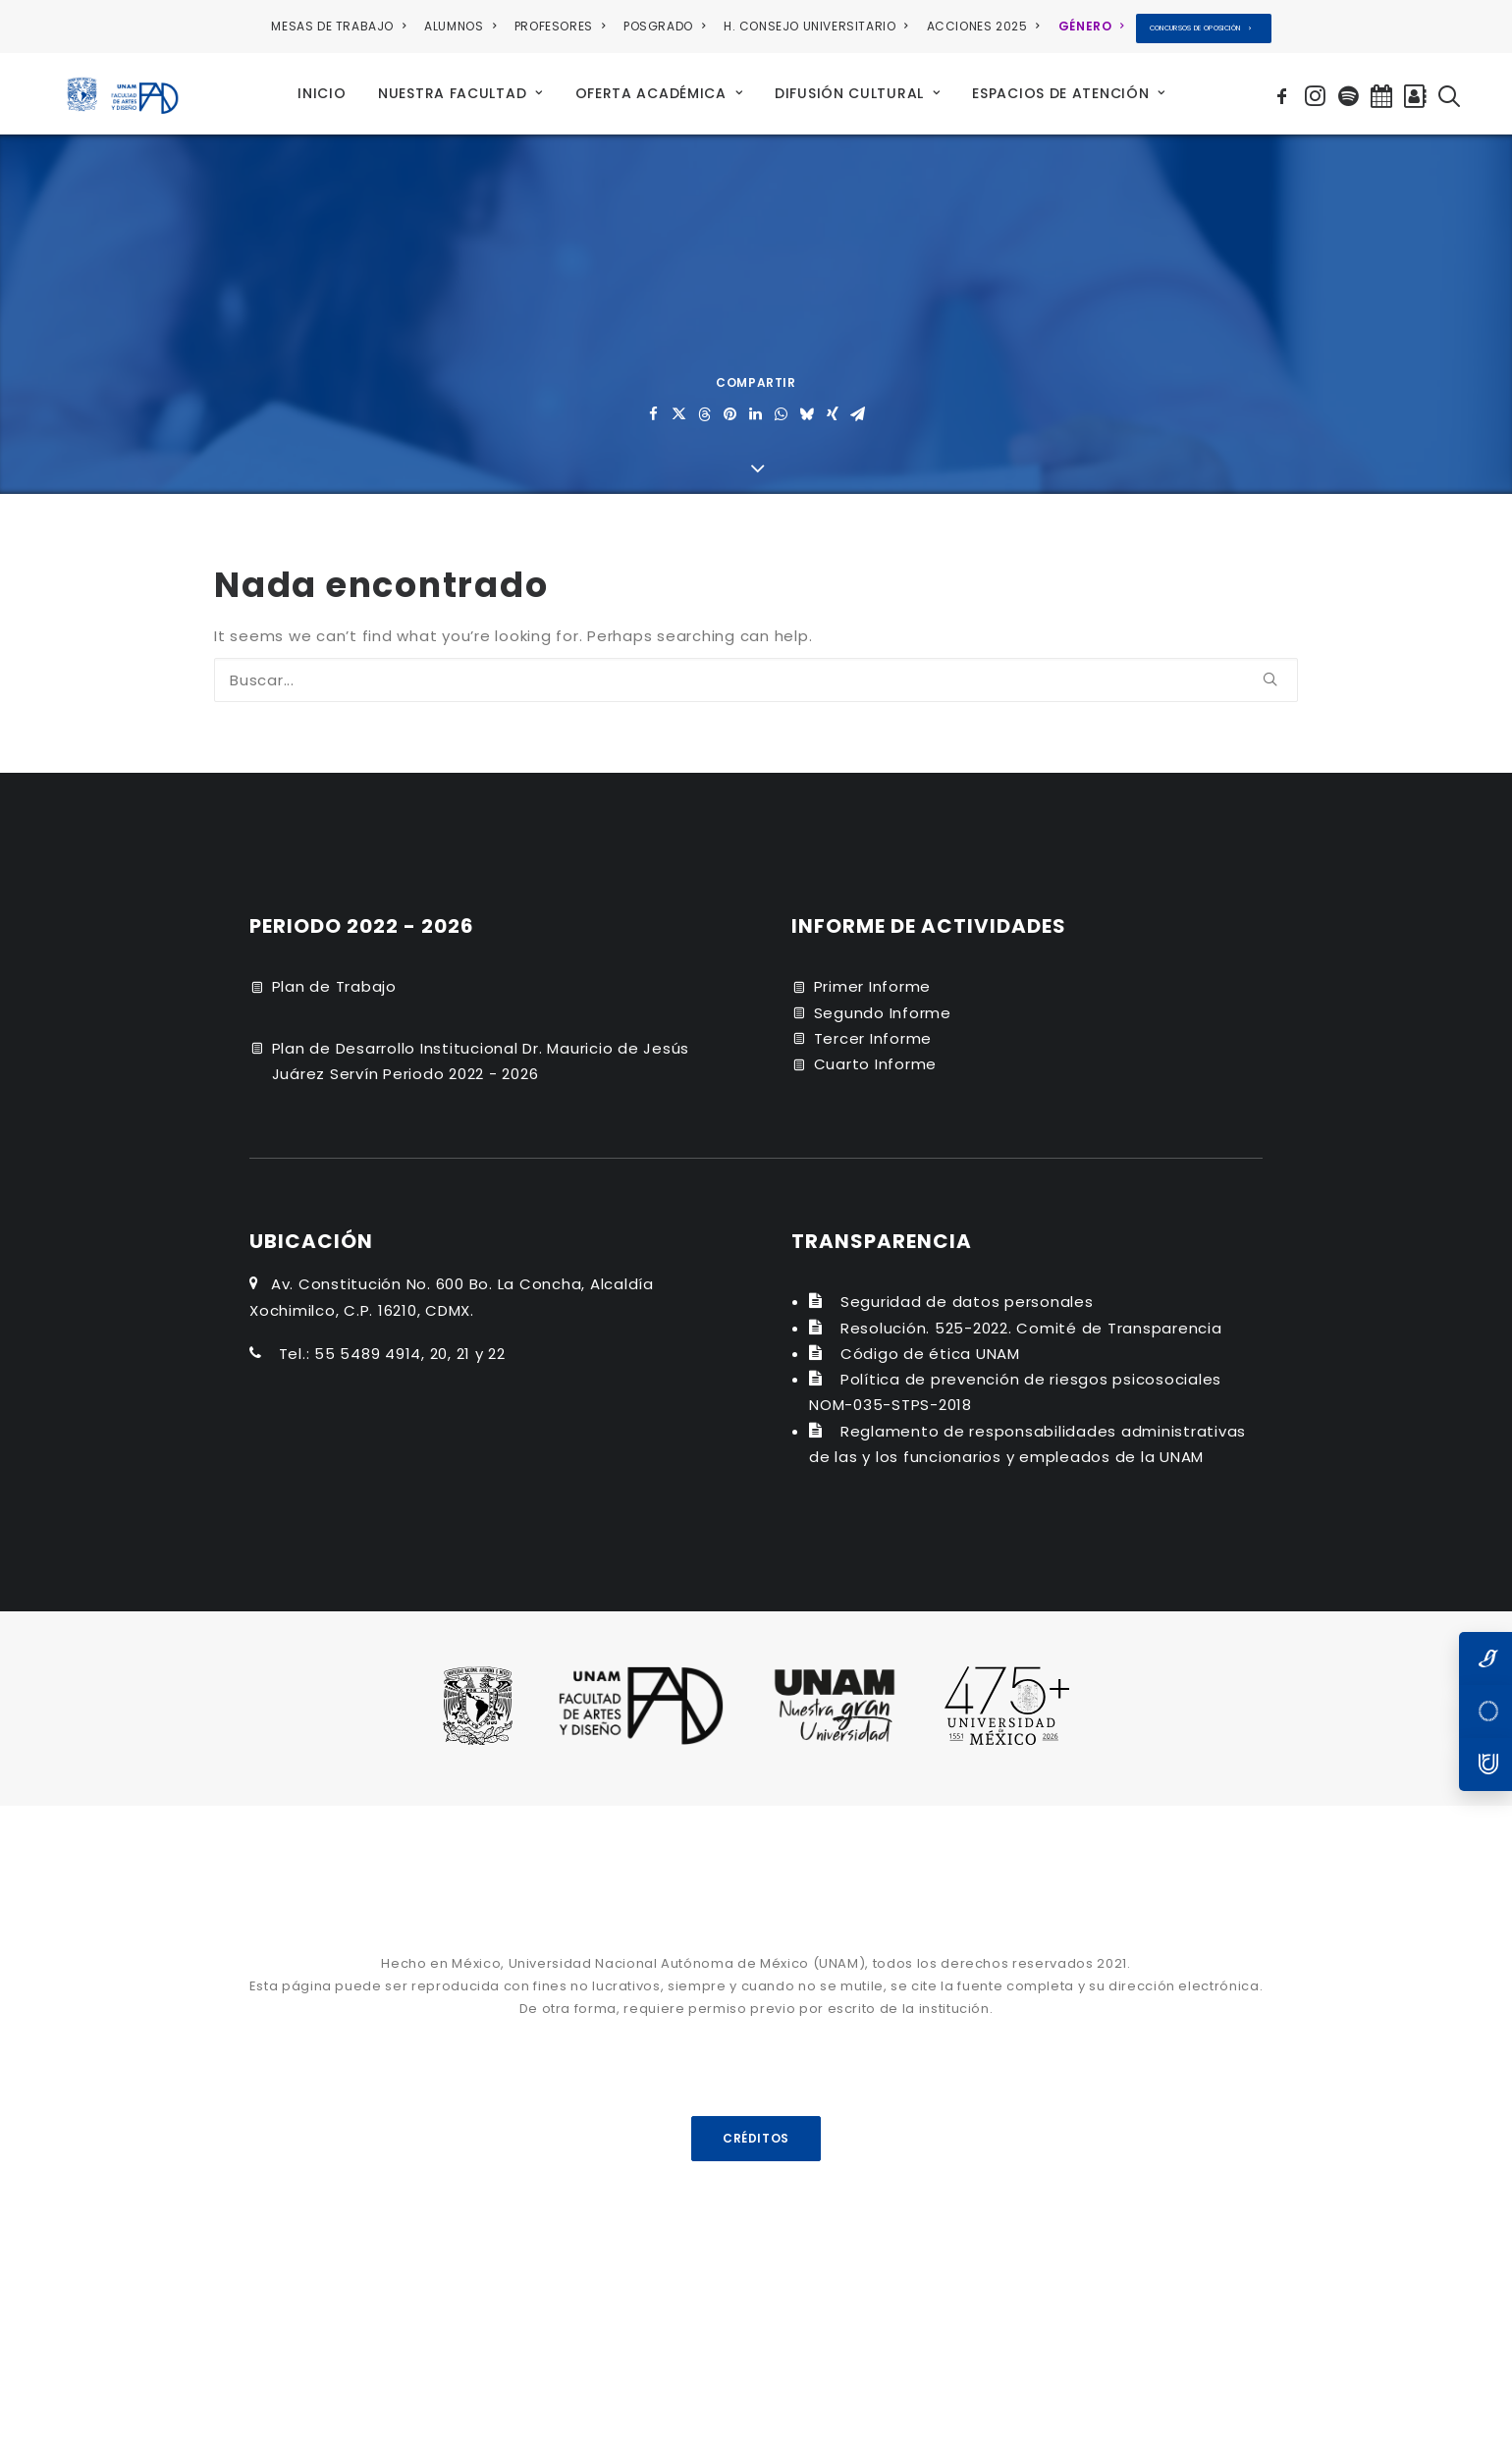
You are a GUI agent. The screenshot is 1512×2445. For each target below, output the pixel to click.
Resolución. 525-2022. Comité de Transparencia (1031, 1318)
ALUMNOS (460, 26)
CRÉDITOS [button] (756, 2128)
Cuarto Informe (876, 1054)
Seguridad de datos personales (967, 1291)
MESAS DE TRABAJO (338, 26)
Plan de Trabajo (334, 976)
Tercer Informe (873, 1028)
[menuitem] (341, 26)
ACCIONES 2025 (983, 26)
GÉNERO (1091, 26)
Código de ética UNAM (930, 1343)
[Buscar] (756, 670)
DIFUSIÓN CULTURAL (857, 88)
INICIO (321, 88)
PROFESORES (559, 26)
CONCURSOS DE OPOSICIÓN (1201, 28)
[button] (1284, 88)
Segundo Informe (882, 1003)
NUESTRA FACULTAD (460, 88)
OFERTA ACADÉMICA (659, 88)
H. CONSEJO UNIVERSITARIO (816, 26)
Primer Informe (873, 976)
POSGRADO (664, 26)
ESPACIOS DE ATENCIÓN (1068, 88)
